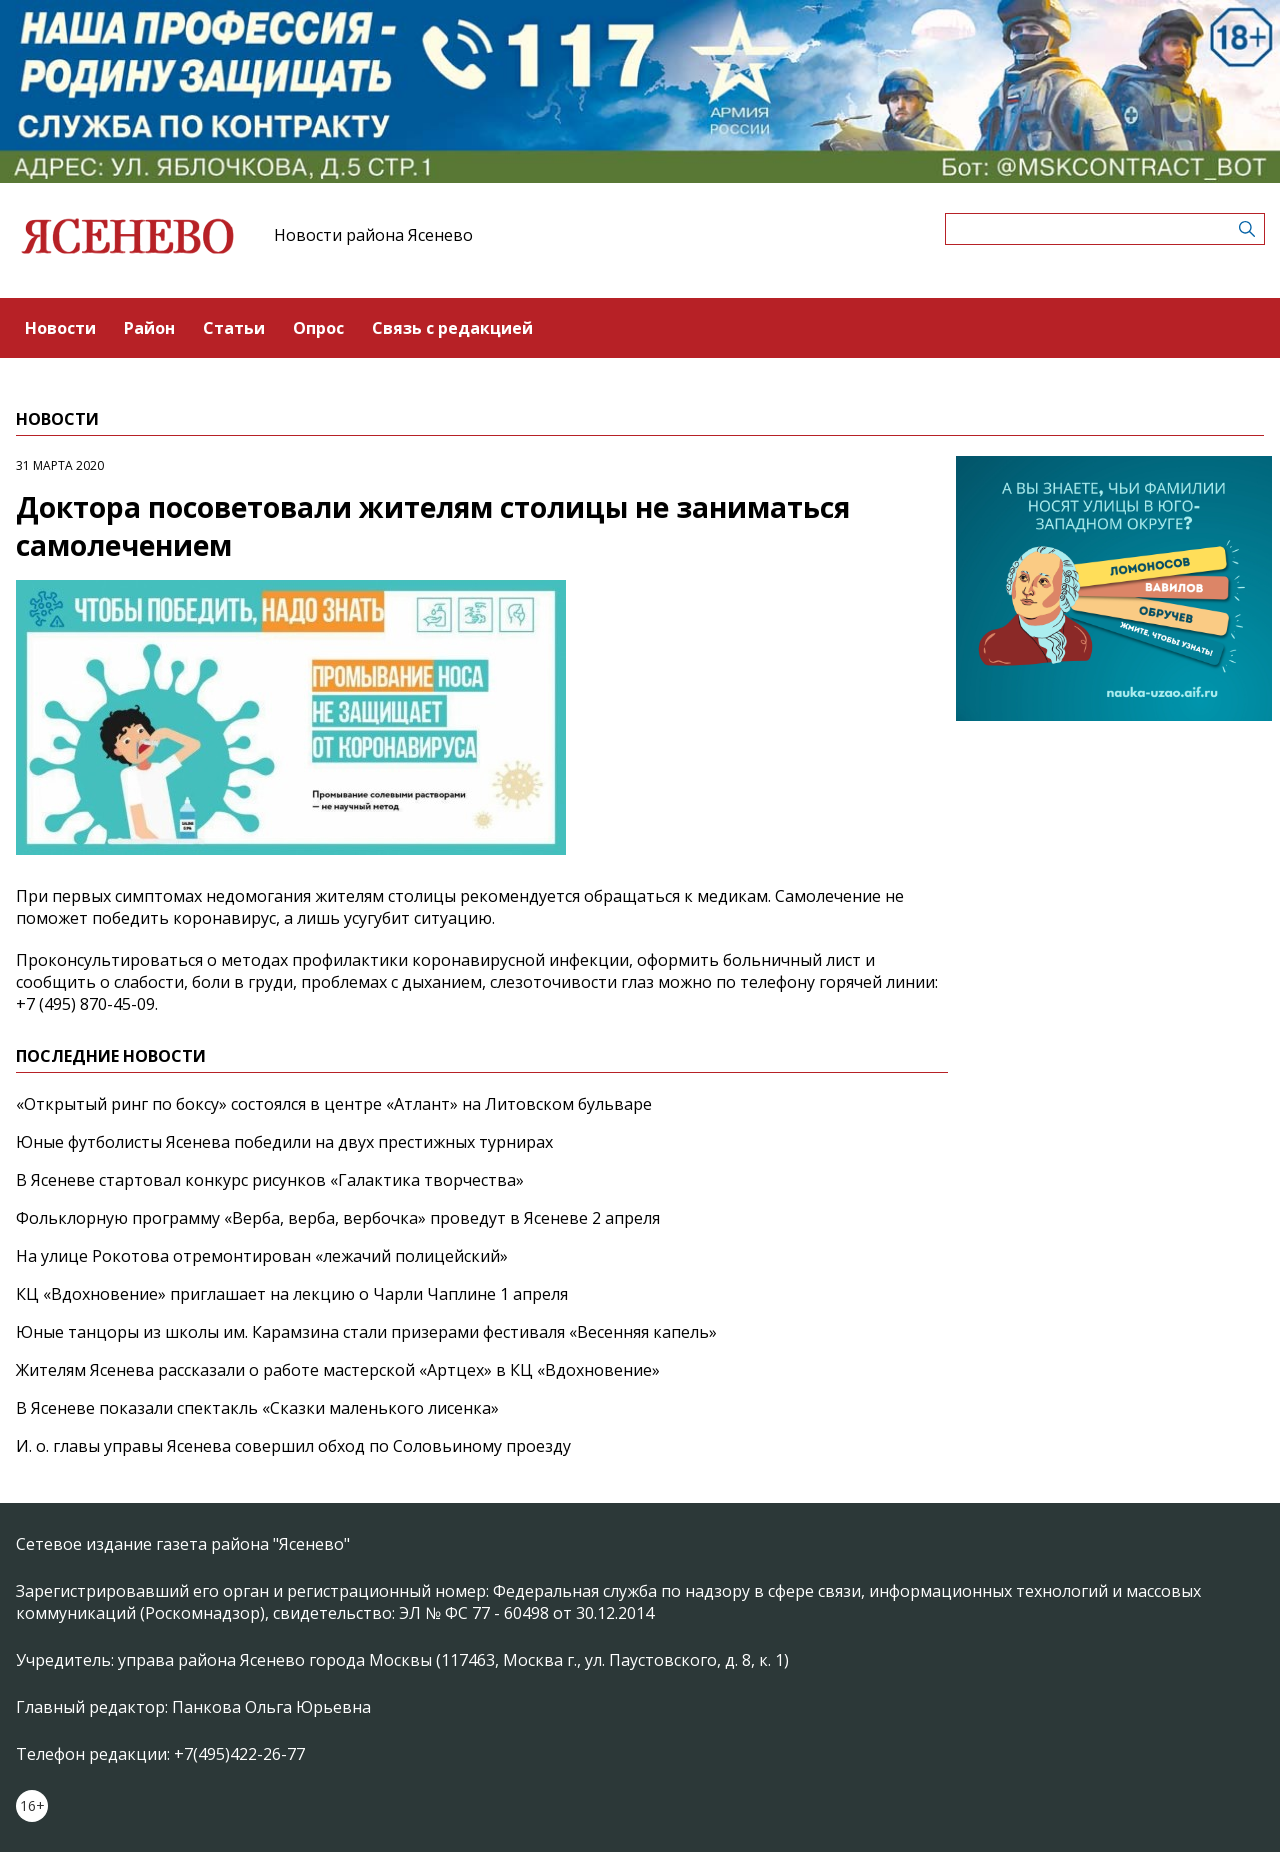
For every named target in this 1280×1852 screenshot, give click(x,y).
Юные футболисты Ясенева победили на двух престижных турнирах (284, 1142)
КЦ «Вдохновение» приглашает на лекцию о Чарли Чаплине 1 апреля (292, 1294)
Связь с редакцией (452, 328)
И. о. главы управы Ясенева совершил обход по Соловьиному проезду (293, 1446)
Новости (60, 328)
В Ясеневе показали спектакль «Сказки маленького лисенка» (257, 1408)
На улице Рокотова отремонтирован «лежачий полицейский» (262, 1256)
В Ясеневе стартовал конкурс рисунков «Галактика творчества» (270, 1180)
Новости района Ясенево (373, 235)
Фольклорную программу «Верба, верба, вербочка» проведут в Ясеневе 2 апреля (338, 1218)
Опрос (318, 328)
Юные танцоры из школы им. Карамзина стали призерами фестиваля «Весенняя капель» (366, 1332)
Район (149, 328)
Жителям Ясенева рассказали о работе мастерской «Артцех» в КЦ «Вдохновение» (338, 1370)
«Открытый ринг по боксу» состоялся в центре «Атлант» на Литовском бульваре (334, 1104)
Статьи (234, 328)
